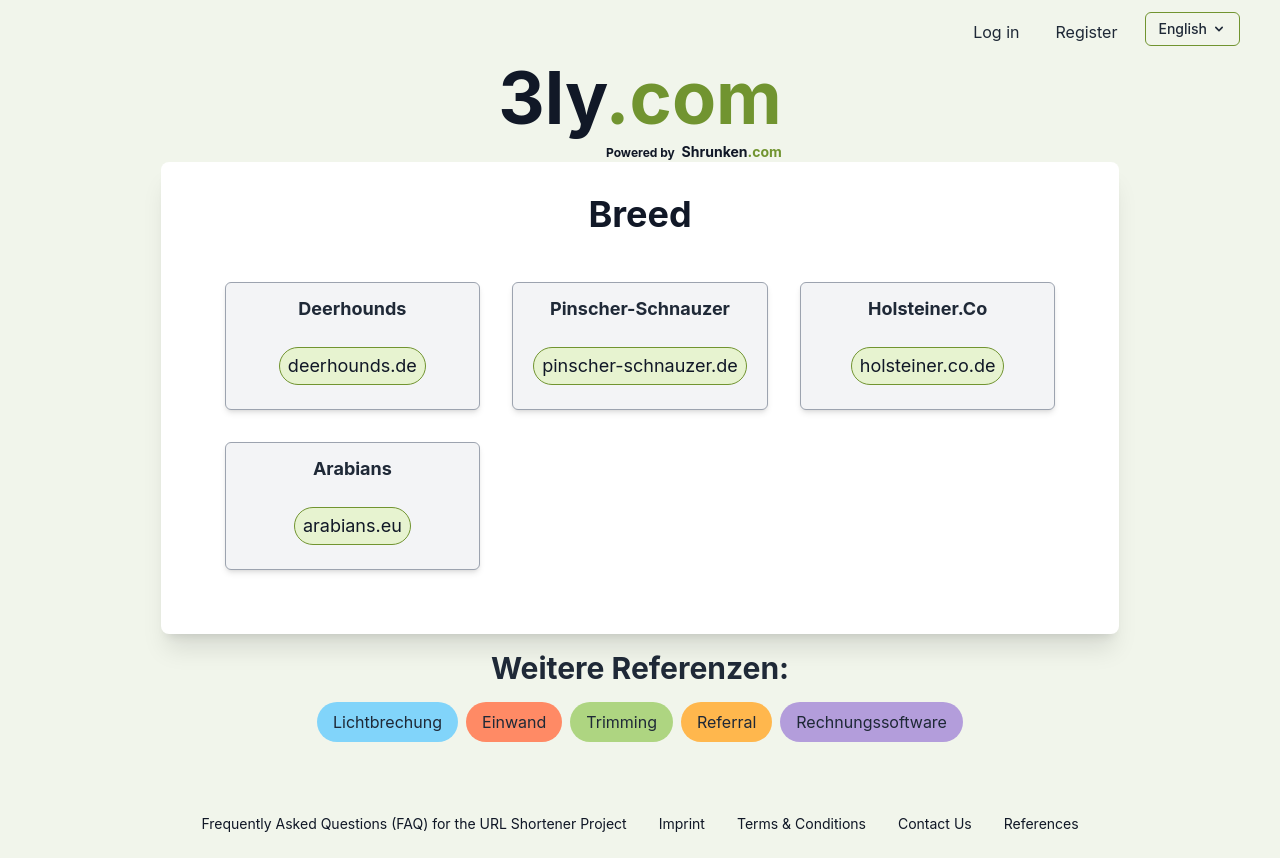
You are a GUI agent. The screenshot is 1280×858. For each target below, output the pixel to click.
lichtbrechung (387, 722)
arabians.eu (352, 525)
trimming (621, 722)
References (1041, 823)
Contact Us (935, 823)
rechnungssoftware (871, 722)
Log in (996, 32)
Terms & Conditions (801, 823)
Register (1086, 32)
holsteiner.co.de (928, 365)
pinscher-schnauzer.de (640, 365)
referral (726, 722)
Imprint (682, 823)
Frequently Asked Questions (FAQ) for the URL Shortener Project (413, 823)
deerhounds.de (352, 365)
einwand (514, 722)
